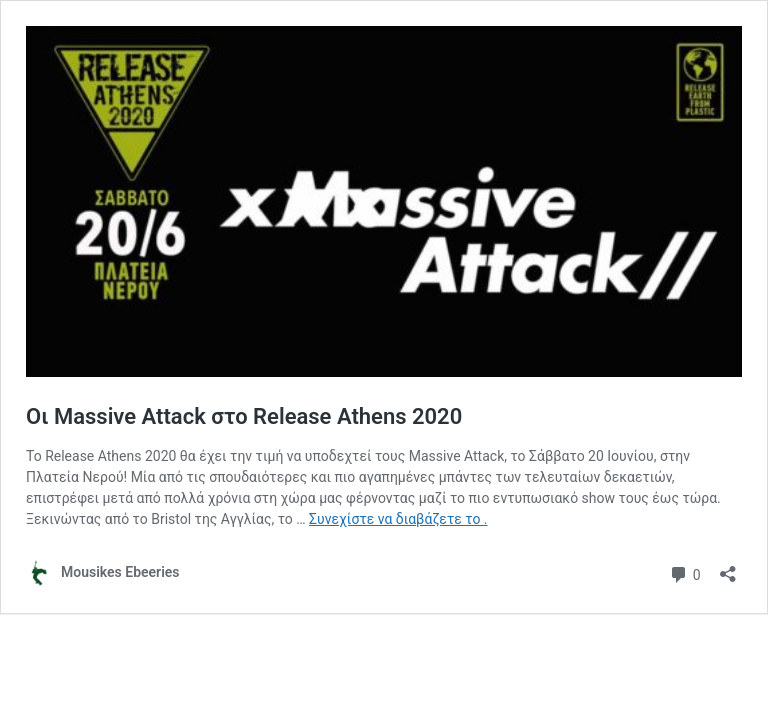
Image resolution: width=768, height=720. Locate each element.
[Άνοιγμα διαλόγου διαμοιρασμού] (728, 567)
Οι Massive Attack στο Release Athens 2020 (244, 416)
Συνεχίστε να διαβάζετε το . (398, 519)
